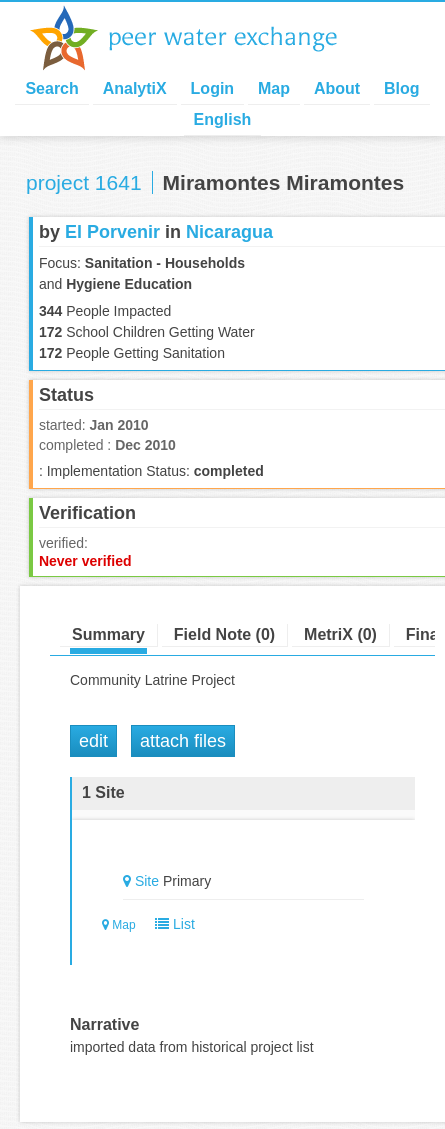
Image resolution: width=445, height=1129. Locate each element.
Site (147, 881)
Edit (93, 741)
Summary (108, 634)
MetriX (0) (340, 634)
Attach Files (183, 741)
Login (213, 88)
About (337, 88)
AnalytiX (135, 88)
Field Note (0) (224, 634)
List (170, 924)
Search (51, 88)
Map (274, 88)
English (223, 119)
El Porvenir (112, 232)
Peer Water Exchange (200, 38)
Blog (402, 88)
